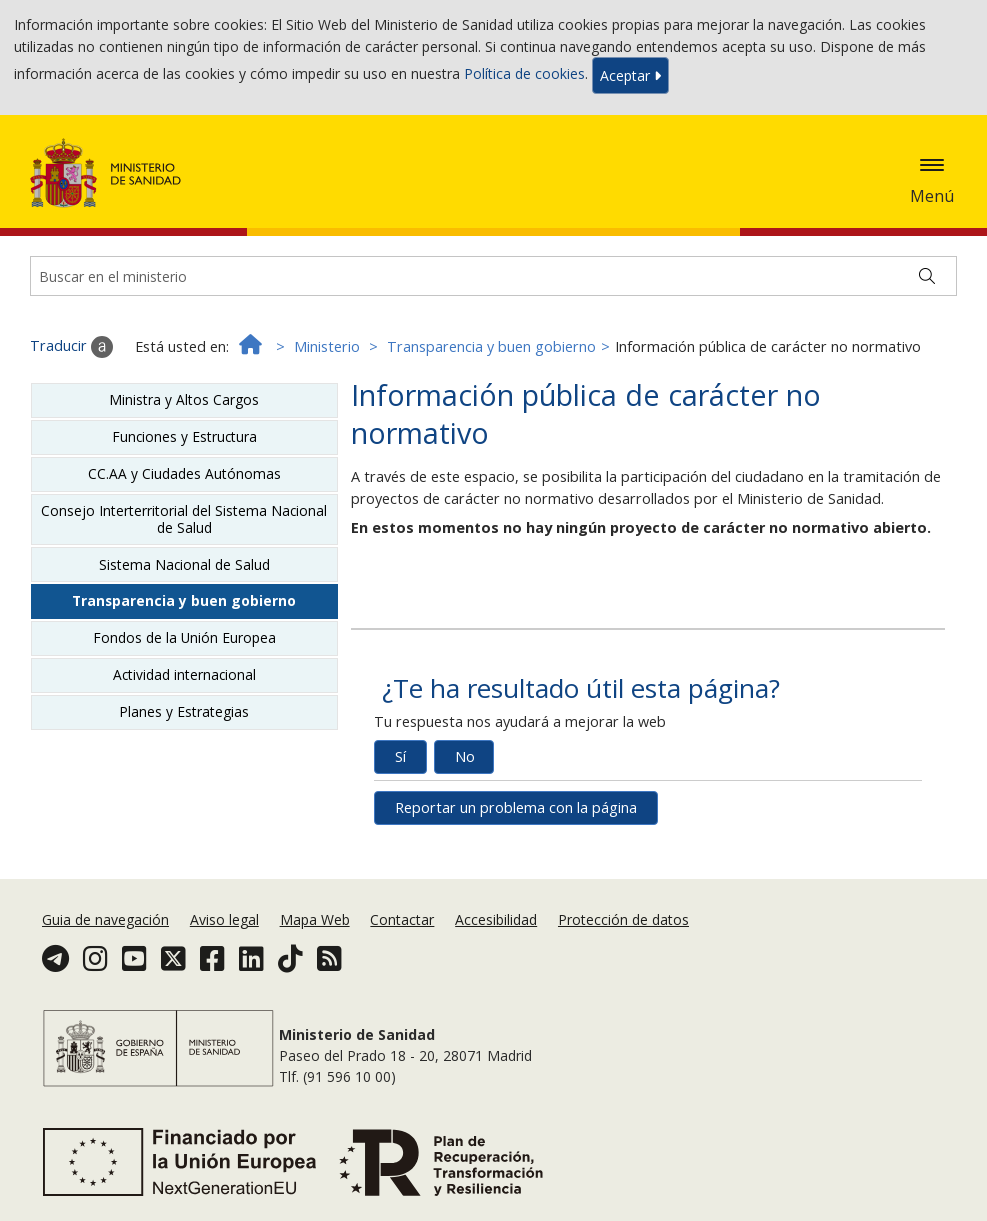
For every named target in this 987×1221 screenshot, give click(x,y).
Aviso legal (224, 919)
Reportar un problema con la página (516, 807)
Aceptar (630, 75)
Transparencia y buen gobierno (491, 346)
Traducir (71, 347)
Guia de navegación (105, 919)
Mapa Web (315, 919)
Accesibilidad (496, 919)
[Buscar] (927, 276)
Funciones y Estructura (184, 436)
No (465, 756)
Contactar (402, 919)
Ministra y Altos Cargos (184, 399)
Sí (400, 756)
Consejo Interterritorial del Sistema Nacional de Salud (184, 518)
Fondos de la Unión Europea (184, 637)
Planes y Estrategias (184, 711)
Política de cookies (524, 73)
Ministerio (327, 346)
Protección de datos (623, 919)
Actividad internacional (184, 674)
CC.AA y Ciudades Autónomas (184, 473)
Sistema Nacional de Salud (184, 564)
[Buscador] (493, 276)
